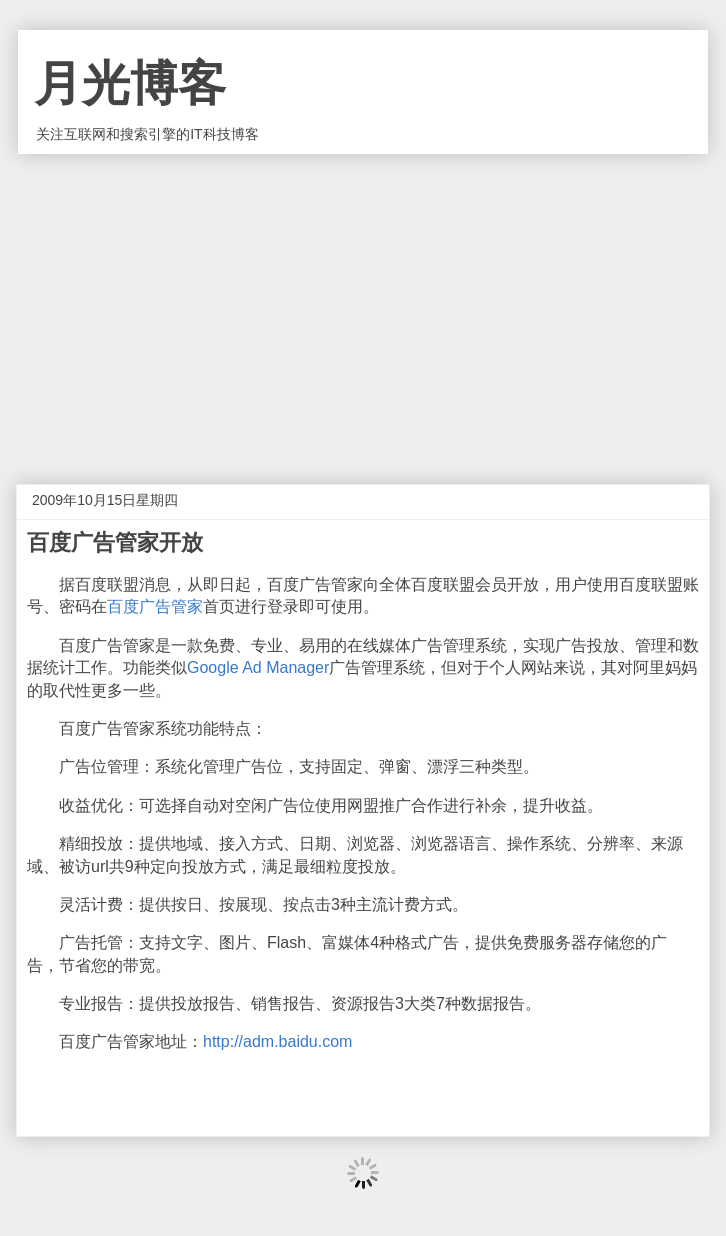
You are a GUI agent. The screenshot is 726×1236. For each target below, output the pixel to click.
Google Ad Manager (258, 667)
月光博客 (130, 83)
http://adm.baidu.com (277, 1041)
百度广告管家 (155, 606)
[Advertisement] (363, 304)
